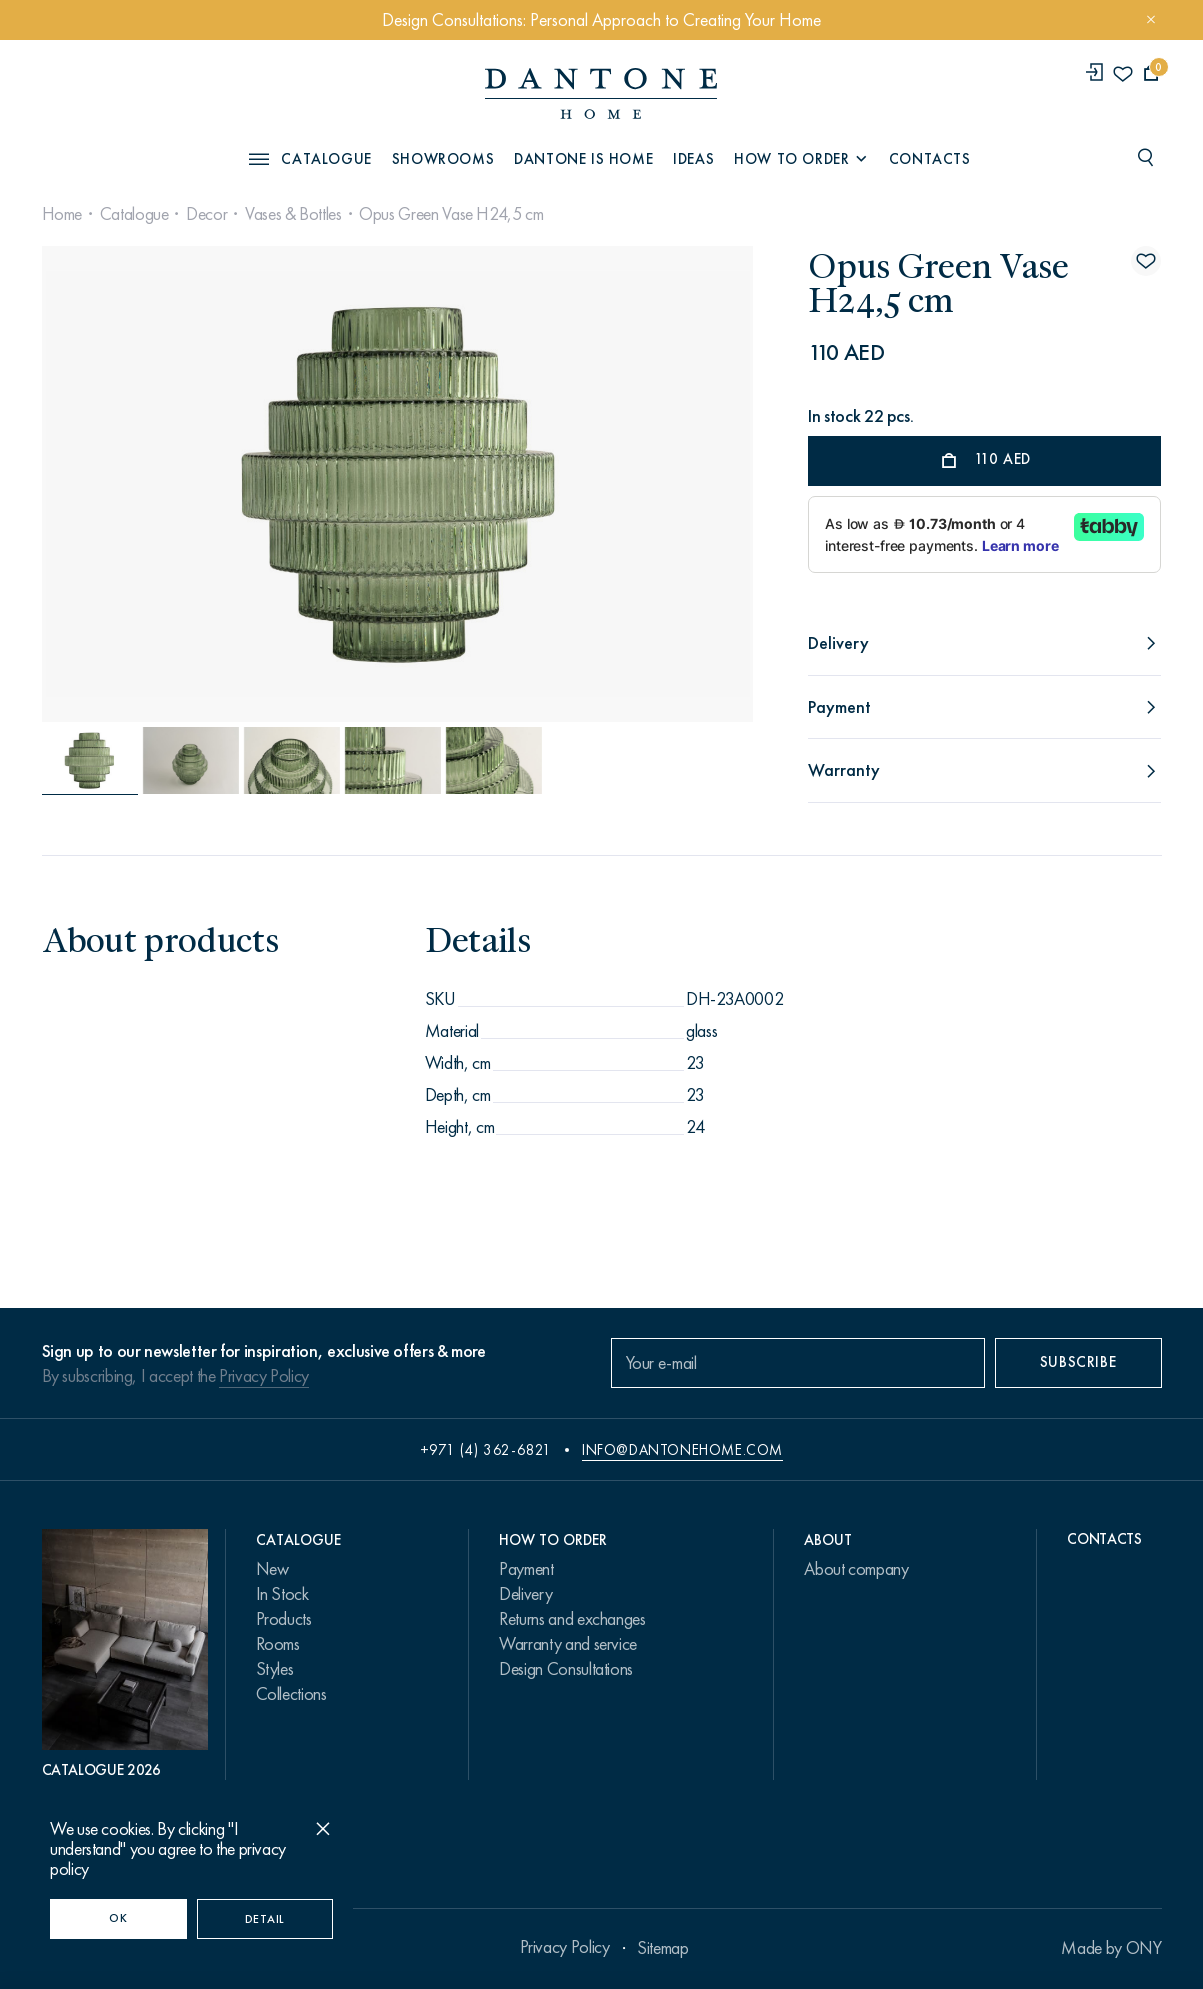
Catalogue (134, 214)
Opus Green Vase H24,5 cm (451, 214)
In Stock (282, 1594)
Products (284, 1619)
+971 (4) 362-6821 (486, 1450)
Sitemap (662, 1948)
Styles (275, 1669)
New (272, 1569)
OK (118, 1918)
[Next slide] (645, 484)
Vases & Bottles (293, 214)
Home (62, 214)
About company (856, 1569)
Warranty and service (568, 1644)
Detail (265, 1919)
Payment (526, 1569)
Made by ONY (1111, 1948)
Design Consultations (566, 1669)
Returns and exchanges (572, 1619)
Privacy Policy (264, 1376)
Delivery (525, 1594)
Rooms (278, 1644)
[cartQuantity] (1151, 73)
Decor (206, 214)
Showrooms (443, 159)
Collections (291, 1694)
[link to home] (601, 93)
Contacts (930, 159)
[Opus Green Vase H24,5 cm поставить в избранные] (1146, 261)
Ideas (693, 159)
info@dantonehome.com (682, 1450)
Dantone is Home (583, 159)
